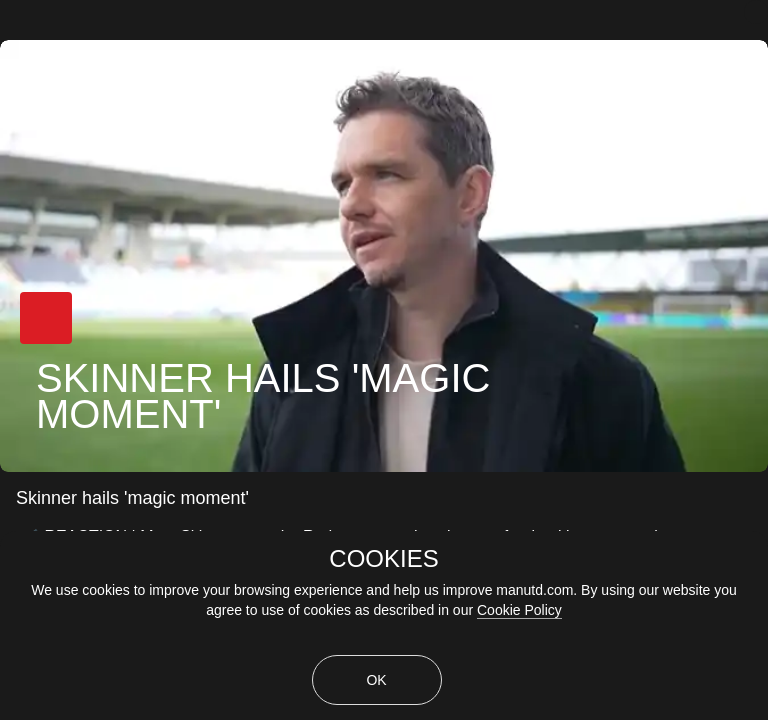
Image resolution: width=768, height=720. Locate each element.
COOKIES (383, 559)
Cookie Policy (519, 610)
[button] (46, 318)
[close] (756, 12)
